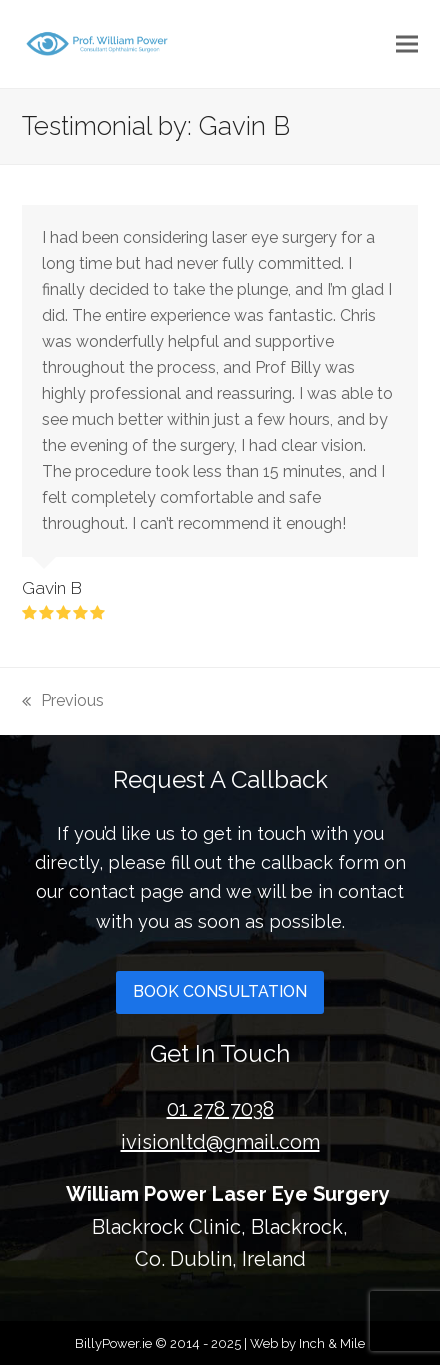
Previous (63, 699)
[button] (407, 43)
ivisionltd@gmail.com (220, 1142)
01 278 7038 (220, 1109)
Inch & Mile (332, 1343)
